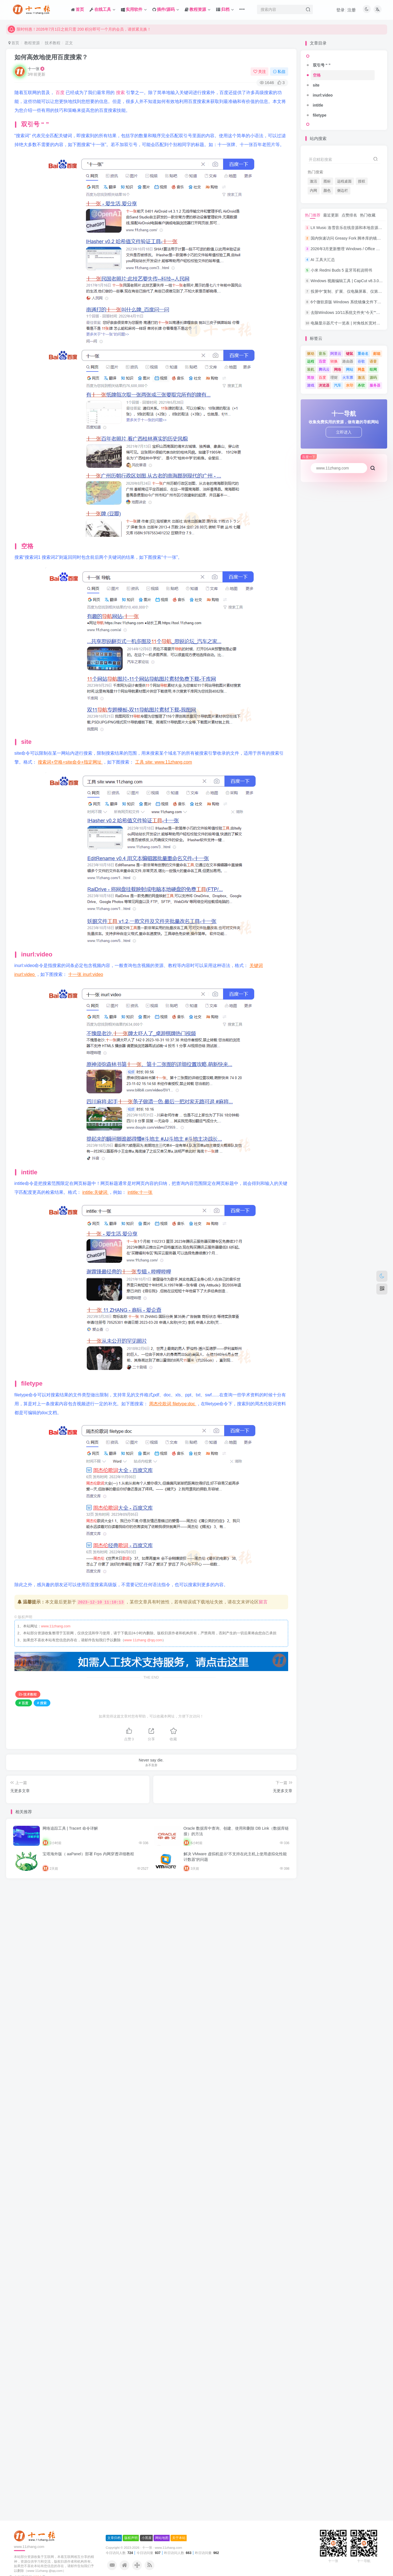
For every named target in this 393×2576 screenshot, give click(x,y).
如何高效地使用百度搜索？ (51, 57)
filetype (320, 115)
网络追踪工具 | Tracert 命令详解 (70, 1828)
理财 (334, 377)
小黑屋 (147, 1901)
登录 (340, 10)
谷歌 (361, 361)
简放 (310, 377)
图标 (327, 181)
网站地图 (162, 1901)
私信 (279, 71)
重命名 (363, 353)
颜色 (327, 191)
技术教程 (52, 43)
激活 (313, 181)
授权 (361, 181)
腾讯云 (324, 369)
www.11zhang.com (56, 1626)
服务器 (375, 385)
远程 (310, 361)
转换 (334, 361)
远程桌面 (344, 181)
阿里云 (335, 353)
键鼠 (349, 353)
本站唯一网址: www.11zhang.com (41, 29)
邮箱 (376, 353)
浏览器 (324, 385)
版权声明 (131, 1901)
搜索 (121, 92)
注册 (351, 10)
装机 (310, 369)
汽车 (337, 385)
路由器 (347, 361)
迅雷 (322, 361)
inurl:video (323, 95)
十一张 (33, 69)
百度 (61, 92)
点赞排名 (349, 215)
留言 (263, 1602)
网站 (349, 369)
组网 (373, 369)
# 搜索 (42, 1703)
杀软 (361, 385)
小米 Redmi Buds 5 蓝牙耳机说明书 (341, 270)
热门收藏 (367, 215)
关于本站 (179, 1901)
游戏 (310, 385)
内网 (313, 191)
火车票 (347, 377)
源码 (373, 377)
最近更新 (331, 215)
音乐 (322, 353)
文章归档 (114, 1901)
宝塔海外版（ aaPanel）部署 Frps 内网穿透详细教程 (88, 1854)
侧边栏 (342, 191)
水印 (349, 385)
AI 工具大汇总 (323, 259)
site (316, 85)
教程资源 (32, 43)
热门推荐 (312, 215)
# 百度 (23, 1703)
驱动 (310, 353)
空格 (317, 75)
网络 (337, 369)
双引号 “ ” (322, 65)
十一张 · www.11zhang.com (162, 1911)
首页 (13, 43)
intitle (318, 105)
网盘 (361, 369)
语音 (373, 361)
